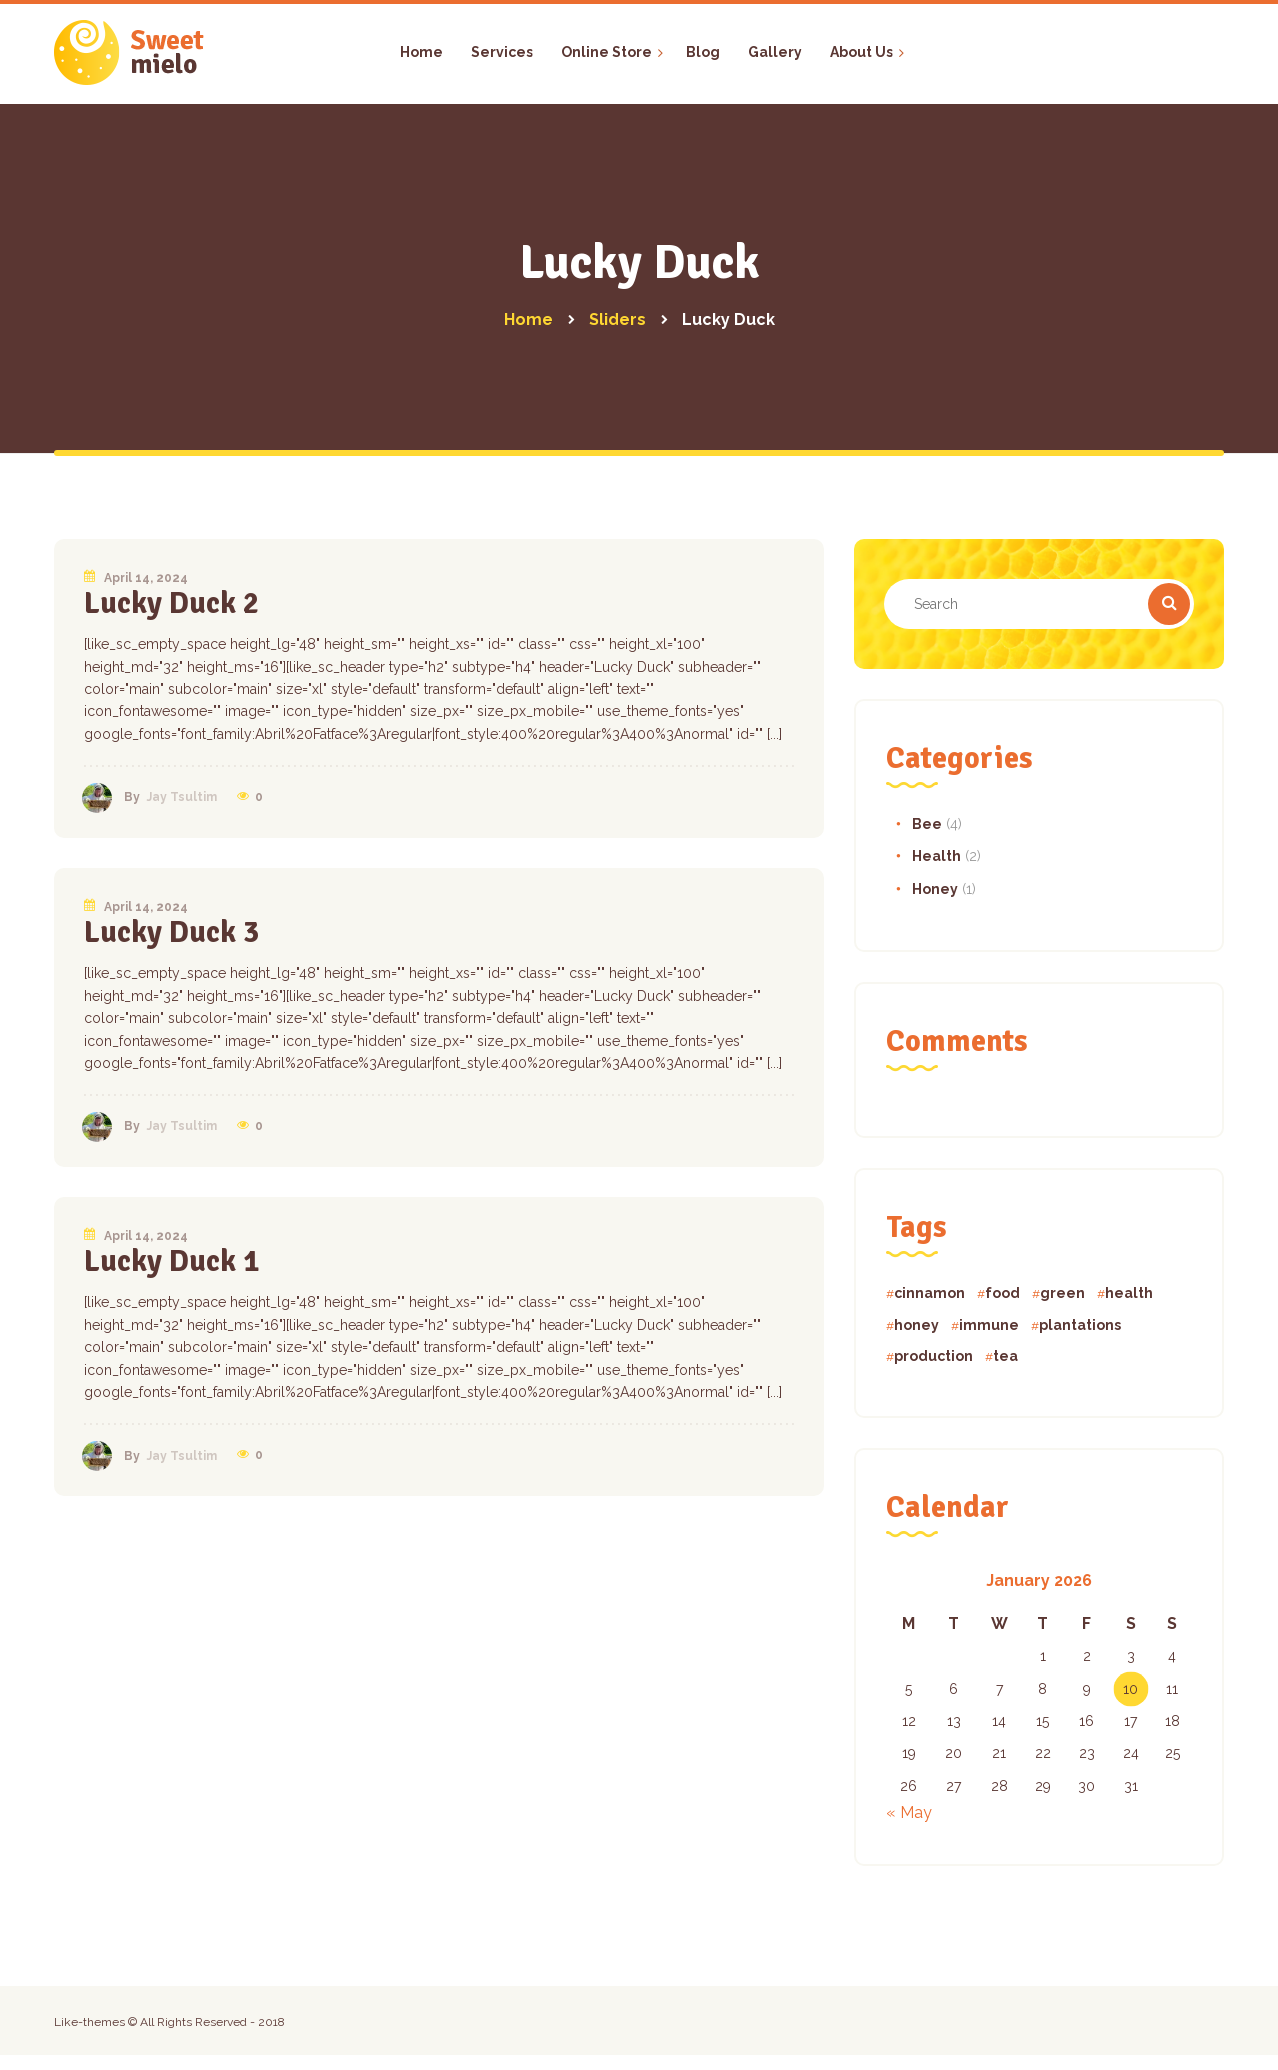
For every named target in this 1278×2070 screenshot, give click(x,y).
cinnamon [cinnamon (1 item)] (929, 1293)
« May (909, 1812)
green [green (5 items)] (1062, 1293)
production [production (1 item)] (933, 1356)
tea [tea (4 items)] (1005, 1356)
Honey (935, 889)
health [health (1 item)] (1129, 1293)
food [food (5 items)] (1002, 1293)
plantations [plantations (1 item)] (1080, 1325)
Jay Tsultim (182, 797)
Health (936, 856)
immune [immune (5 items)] (989, 1325)
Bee (927, 824)
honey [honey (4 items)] (916, 1325)
